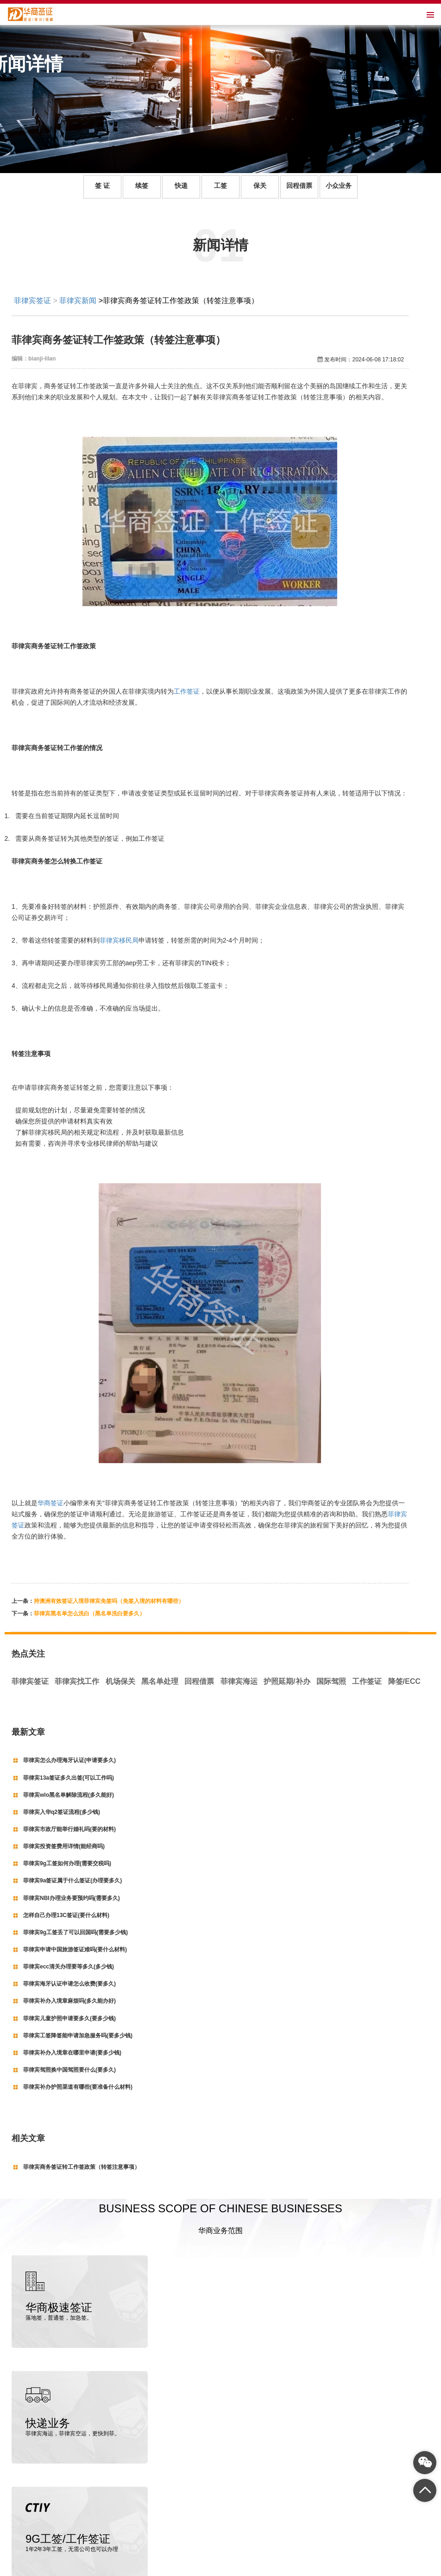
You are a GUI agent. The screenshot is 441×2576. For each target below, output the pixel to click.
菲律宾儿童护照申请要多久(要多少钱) (69, 2018)
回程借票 (299, 185)
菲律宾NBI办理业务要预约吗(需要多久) (71, 1898)
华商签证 (50, 1503)
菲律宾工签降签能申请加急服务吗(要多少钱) (77, 2035)
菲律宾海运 (239, 1681)
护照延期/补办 (287, 1681)
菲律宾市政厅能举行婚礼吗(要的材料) (69, 1829)
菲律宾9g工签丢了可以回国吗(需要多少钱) (75, 1932)
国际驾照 (331, 1681)
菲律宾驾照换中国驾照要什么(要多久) (69, 2070)
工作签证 (187, 691)
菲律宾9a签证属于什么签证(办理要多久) (72, 1880)
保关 (259, 185)
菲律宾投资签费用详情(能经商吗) (64, 1846)
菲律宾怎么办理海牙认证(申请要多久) (69, 1760)
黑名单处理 (159, 1681)
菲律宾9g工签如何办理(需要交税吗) (67, 1863)
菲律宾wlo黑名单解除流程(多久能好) (68, 1795)
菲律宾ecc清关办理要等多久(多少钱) (68, 1966)
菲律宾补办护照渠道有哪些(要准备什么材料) (77, 2087)
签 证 (102, 185)
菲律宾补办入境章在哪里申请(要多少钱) (72, 2052)
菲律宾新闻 (77, 300)
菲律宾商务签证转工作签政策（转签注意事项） (81, 2167)
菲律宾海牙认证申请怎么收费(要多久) (69, 1983)
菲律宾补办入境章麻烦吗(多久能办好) (69, 2001)
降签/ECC (404, 1681)
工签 (220, 185)
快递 (181, 185)
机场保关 (120, 1681)
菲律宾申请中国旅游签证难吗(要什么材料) (75, 1949)
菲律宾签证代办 (114, 2537)
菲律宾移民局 (119, 940)
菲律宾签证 (32, 300)
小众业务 (339, 185)
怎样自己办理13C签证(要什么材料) (66, 1915)
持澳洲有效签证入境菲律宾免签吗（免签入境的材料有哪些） (109, 1601)
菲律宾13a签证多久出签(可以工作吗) (68, 1778)
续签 (141, 185)
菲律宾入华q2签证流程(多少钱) (61, 1812)
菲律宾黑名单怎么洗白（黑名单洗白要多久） (89, 1613)
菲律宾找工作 (77, 1681)
